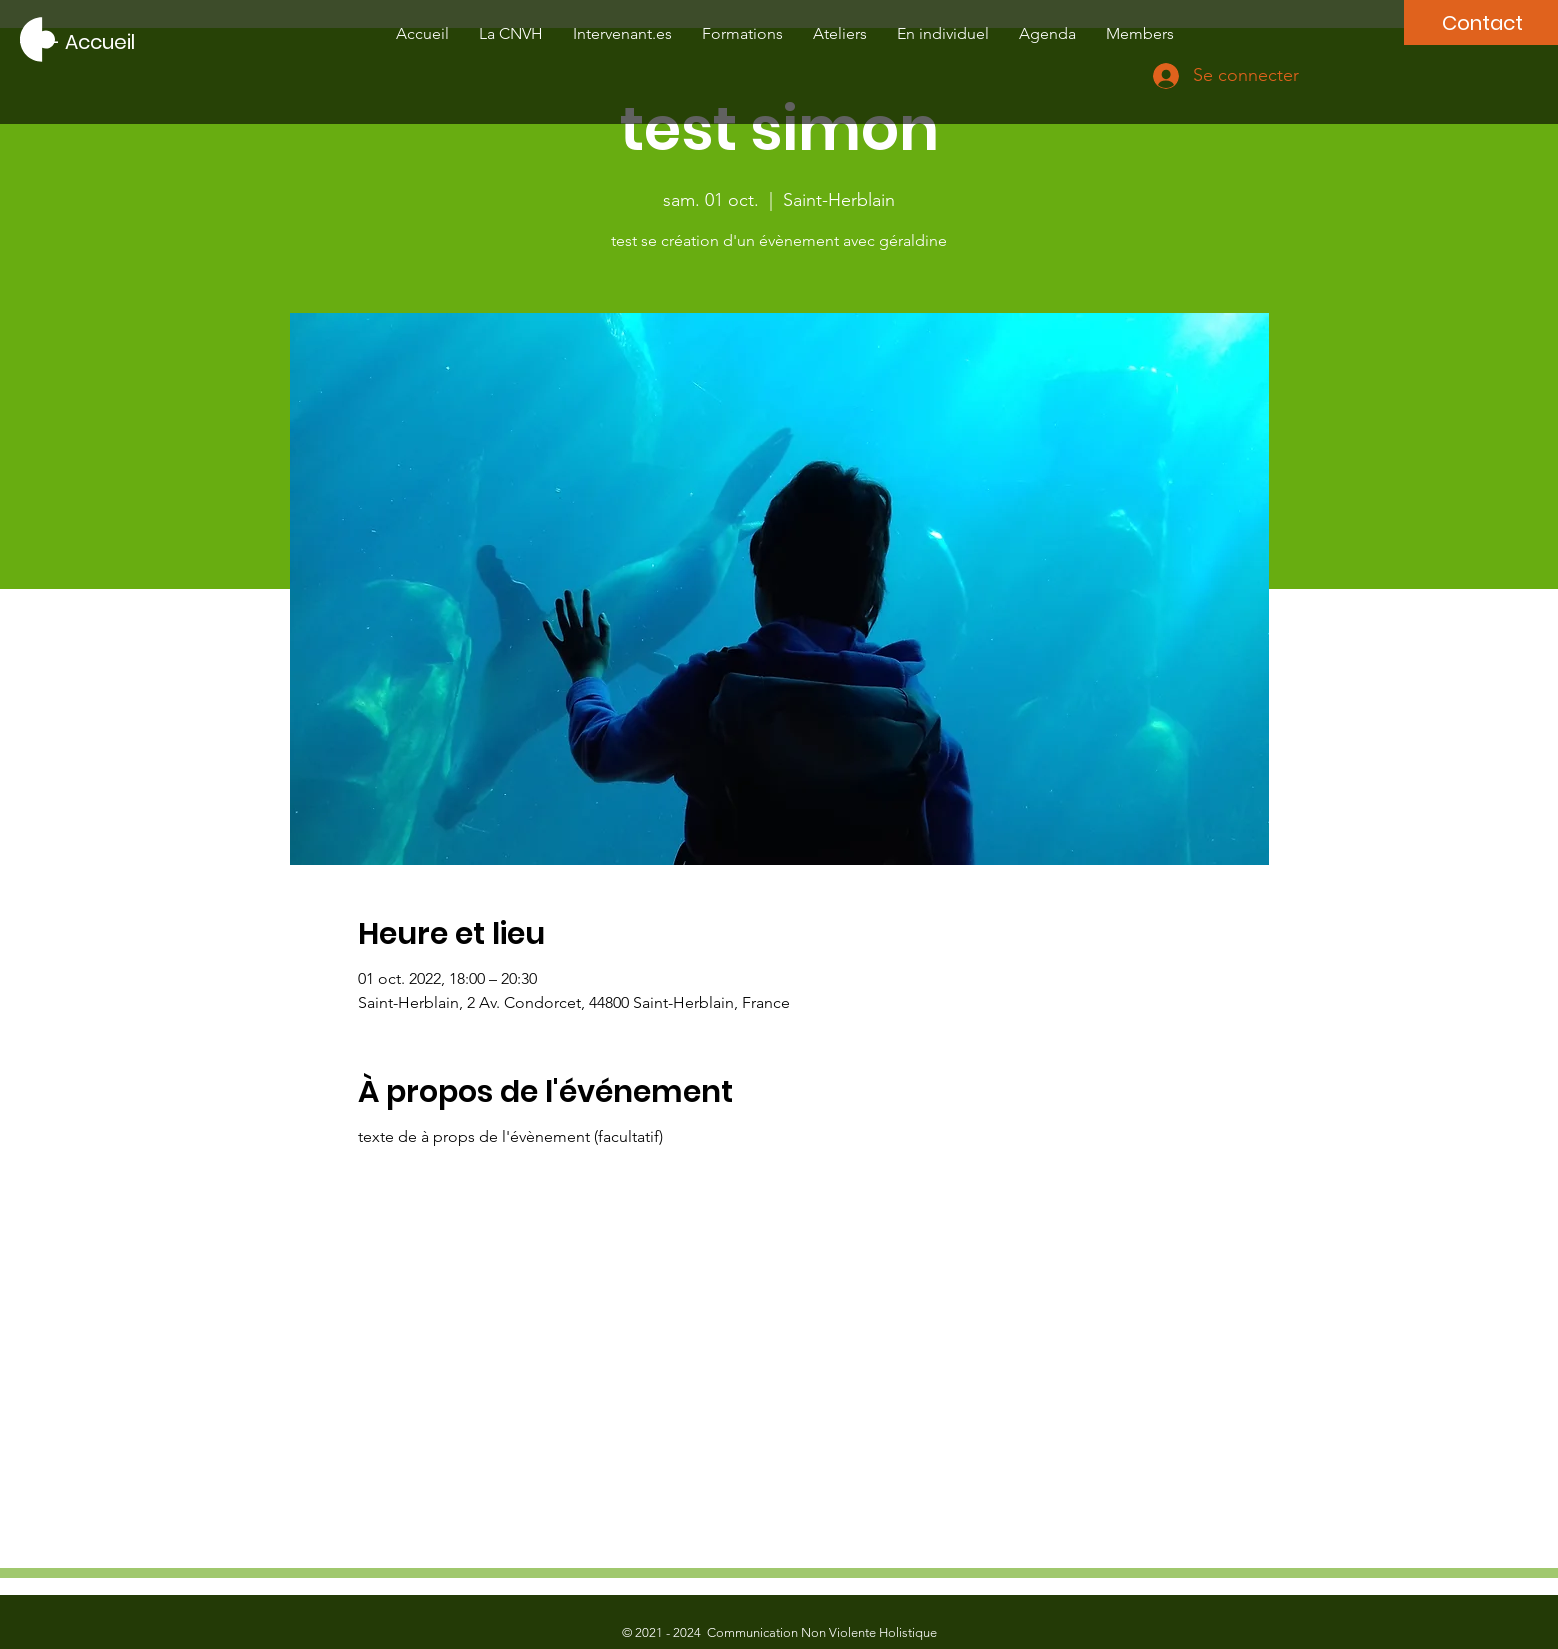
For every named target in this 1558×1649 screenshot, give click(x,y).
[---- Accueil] (77, 42)
